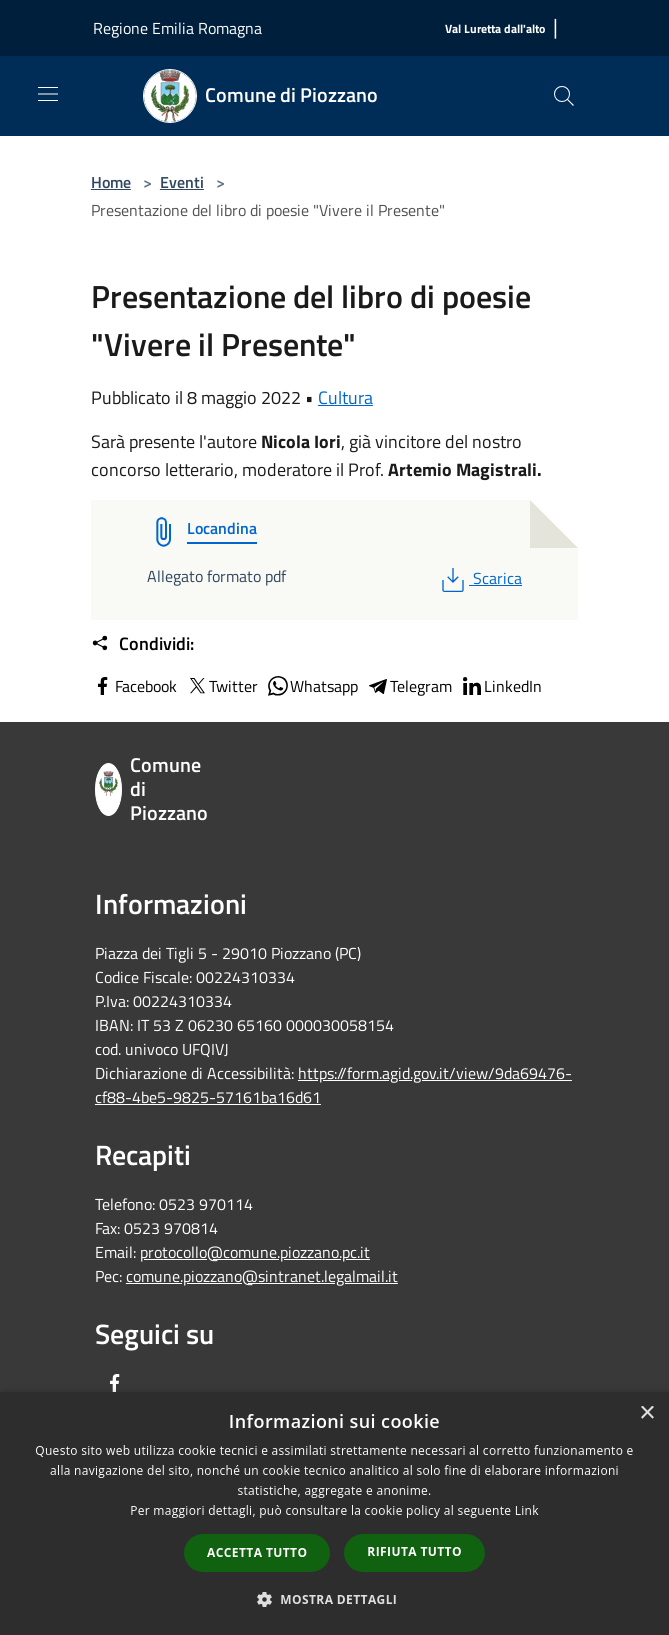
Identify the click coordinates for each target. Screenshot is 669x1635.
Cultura (345, 397)
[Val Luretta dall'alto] (495, 29)
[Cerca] (564, 96)
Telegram (409, 686)
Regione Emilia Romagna (177, 28)
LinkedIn (501, 686)
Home (111, 182)
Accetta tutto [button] (257, 1552)
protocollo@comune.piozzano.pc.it (255, 1252)
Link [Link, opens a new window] (527, 1510)
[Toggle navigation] (48, 94)
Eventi (182, 182)
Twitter (221, 686)
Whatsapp (312, 686)
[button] (335, 1599)
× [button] (646, 1413)
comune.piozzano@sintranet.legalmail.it (262, 1276)
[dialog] (334, 1513)
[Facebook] (115, 1384)
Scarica (479, 578)
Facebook (134, 686)
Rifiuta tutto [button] (414, 1551)
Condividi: (142, 644)
